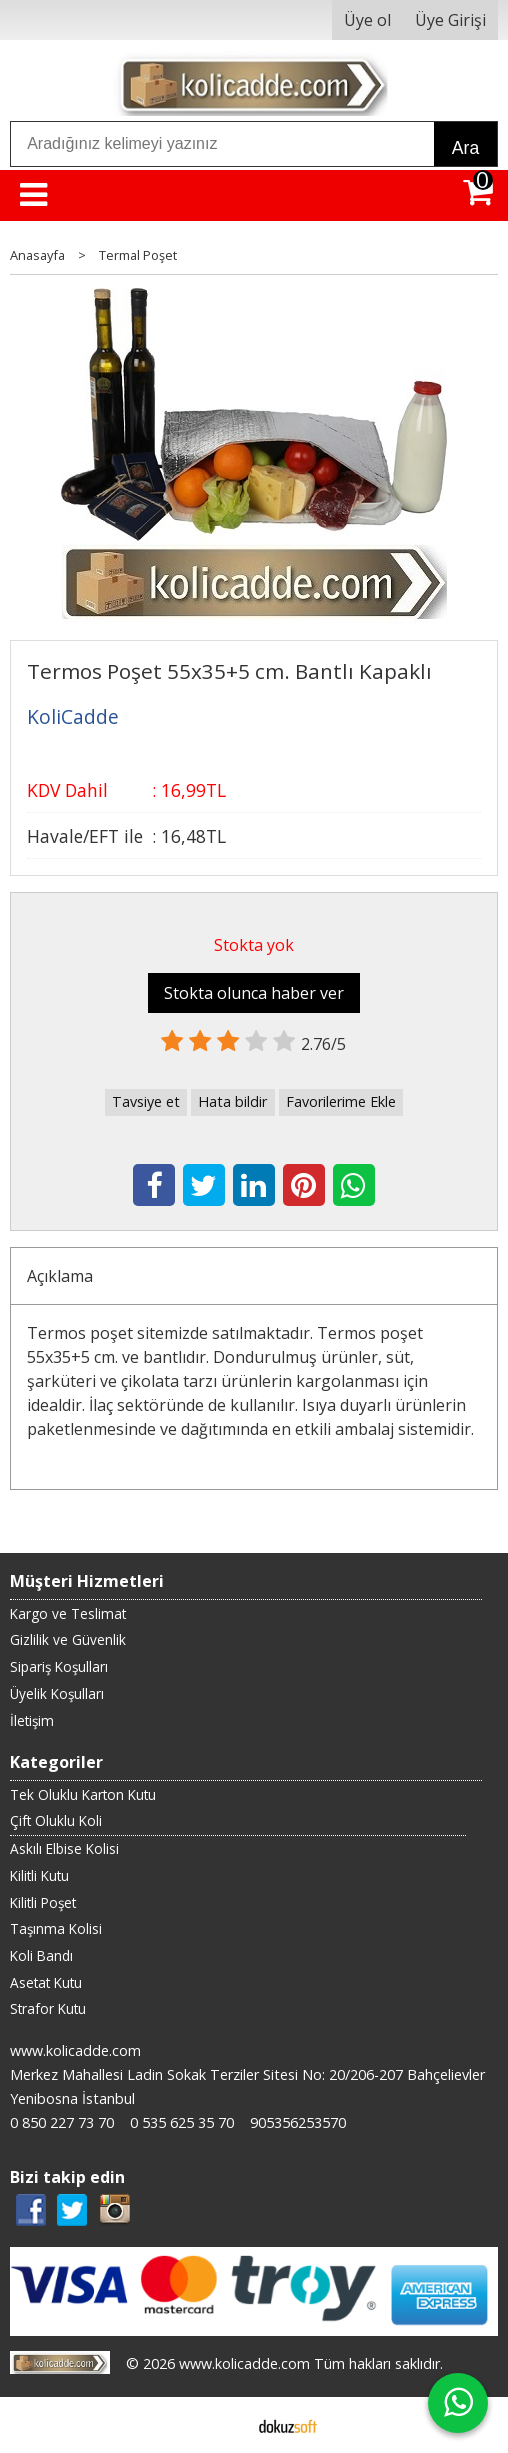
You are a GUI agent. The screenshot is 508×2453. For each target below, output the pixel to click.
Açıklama (60, 1276)
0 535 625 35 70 (182, 2122)
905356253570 (298, 2122)
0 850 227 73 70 (62, 2122)
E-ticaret (222, 2425)
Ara (465, 148)
